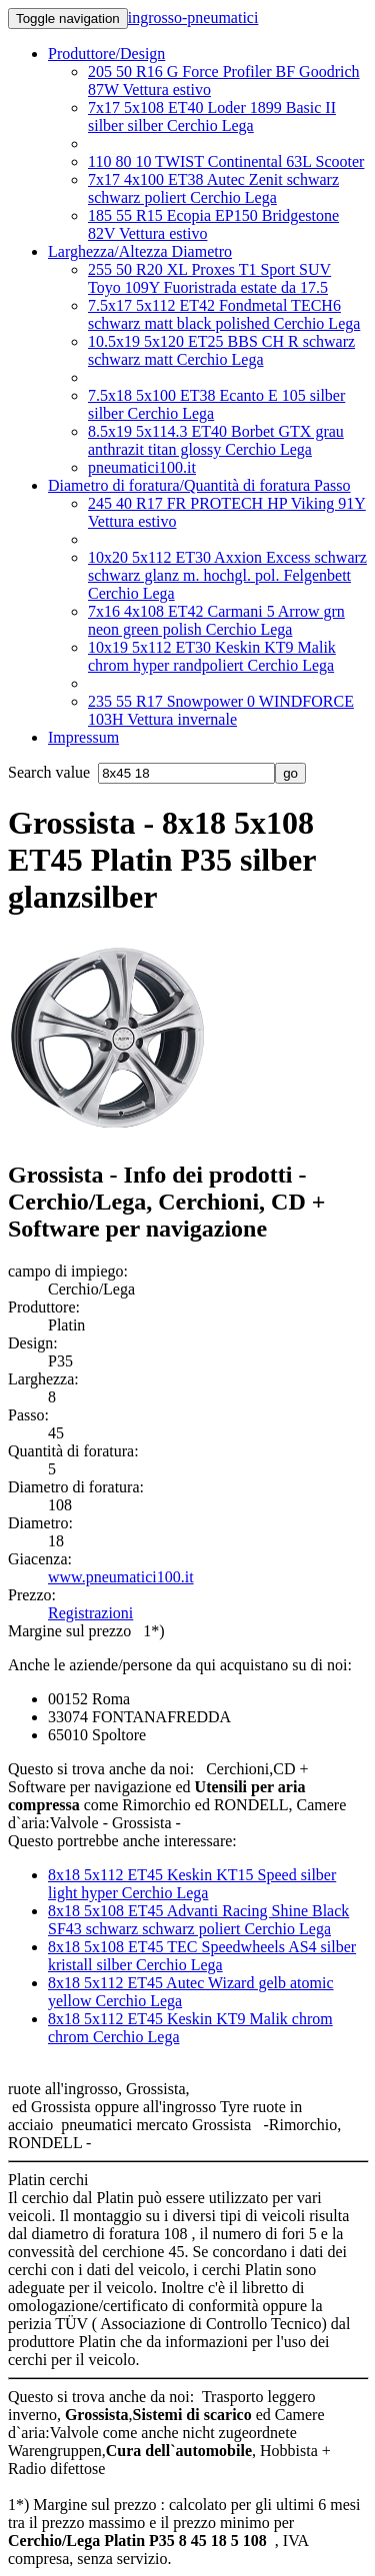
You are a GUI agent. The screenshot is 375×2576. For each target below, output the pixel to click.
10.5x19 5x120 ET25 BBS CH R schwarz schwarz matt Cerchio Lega (221, 350)
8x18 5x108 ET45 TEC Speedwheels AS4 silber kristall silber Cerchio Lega (202, 1955)
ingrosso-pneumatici (193, 17)
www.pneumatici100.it (121, 1576)
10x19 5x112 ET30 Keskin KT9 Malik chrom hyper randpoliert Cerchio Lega (212, 656)
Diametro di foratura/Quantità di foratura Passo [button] (199, 485)
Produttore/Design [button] (106, 53)
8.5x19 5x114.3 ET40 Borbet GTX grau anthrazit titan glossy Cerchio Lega (216, 440)
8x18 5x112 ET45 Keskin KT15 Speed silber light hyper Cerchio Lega (192, 1883)
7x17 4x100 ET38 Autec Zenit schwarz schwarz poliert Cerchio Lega (213, 188)
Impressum (83, 737)
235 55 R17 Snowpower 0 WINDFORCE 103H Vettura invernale (221, 710)
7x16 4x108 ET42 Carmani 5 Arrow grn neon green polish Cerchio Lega (216, 620)
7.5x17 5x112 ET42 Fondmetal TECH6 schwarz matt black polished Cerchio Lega (224, 314)
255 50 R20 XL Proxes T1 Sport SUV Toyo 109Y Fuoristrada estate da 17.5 (209, 278)
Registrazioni (90, 1612)
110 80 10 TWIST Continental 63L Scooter (226, 161)
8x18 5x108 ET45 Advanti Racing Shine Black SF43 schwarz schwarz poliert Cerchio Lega (198, 1919)
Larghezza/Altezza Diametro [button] (140, 251)
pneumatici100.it (142, 467)
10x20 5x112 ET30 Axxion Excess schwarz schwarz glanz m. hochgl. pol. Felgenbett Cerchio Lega (227, 575)
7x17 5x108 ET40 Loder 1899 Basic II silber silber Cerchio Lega (212, 116)
